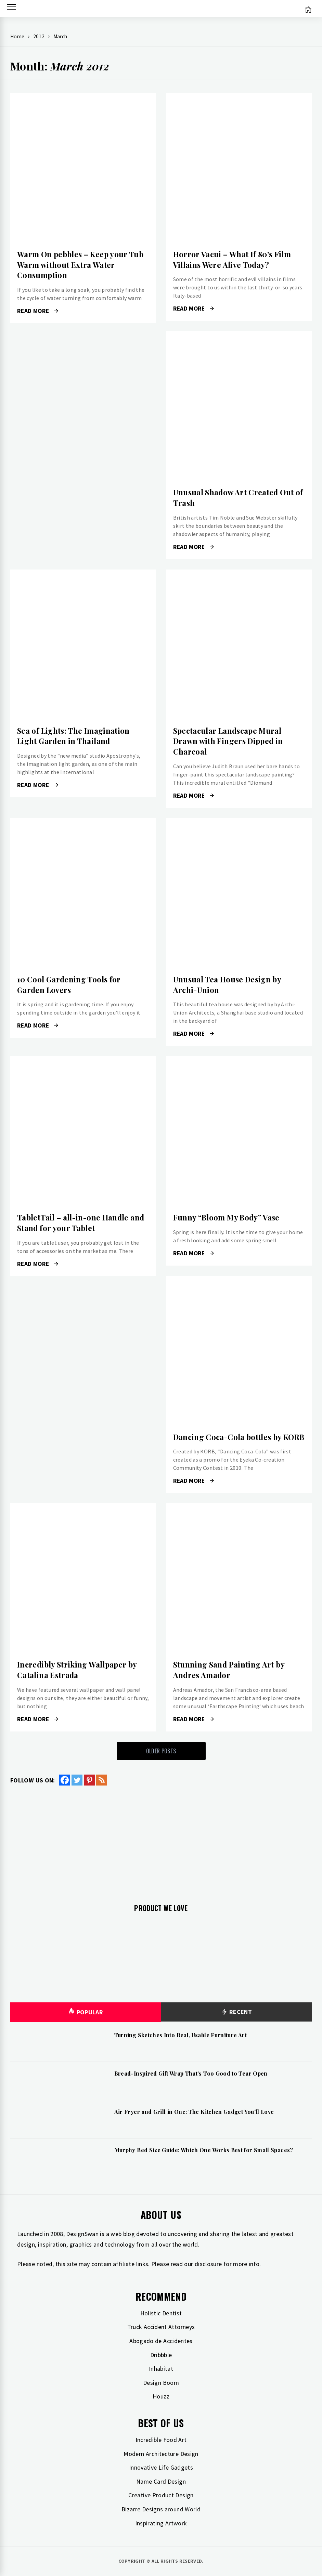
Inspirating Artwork (161, 2523)
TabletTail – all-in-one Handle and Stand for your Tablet (80, 1222)
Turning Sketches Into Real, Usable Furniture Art (180, 2035)
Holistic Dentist (161, 2313)
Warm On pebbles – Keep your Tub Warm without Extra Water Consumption (80, 264)
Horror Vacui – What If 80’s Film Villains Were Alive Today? (232, 259)
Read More (37, 310)
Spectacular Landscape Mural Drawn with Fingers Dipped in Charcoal (228, 741)
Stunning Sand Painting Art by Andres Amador (228, 1669)
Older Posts (161, 1751)
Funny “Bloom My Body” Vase (226, 1217)
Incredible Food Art (161, 2440)
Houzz (161, 2396)
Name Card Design (161, 2481)
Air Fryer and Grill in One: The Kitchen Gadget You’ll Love (194, 2111)
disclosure (208, 2264)
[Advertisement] (161, 1840)
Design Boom (161, 2383)
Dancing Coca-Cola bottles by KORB (239, 1437)
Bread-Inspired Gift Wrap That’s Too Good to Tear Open (191, 2073)
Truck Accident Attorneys (161, 2327)
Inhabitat (161, 2368)
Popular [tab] (85, 2012)
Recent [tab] (236, 2012)
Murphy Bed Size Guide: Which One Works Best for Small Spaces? (203, 2150)
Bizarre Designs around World (161, 2509)
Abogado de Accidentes (161, 2341)
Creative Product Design (160, 2495)
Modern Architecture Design (161, 2454)
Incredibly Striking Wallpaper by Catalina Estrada (77, 1669)
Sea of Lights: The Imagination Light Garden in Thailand (73, 735)
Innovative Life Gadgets (161, 2467)
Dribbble (161, 2355)
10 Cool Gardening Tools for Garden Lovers (69, 984)
